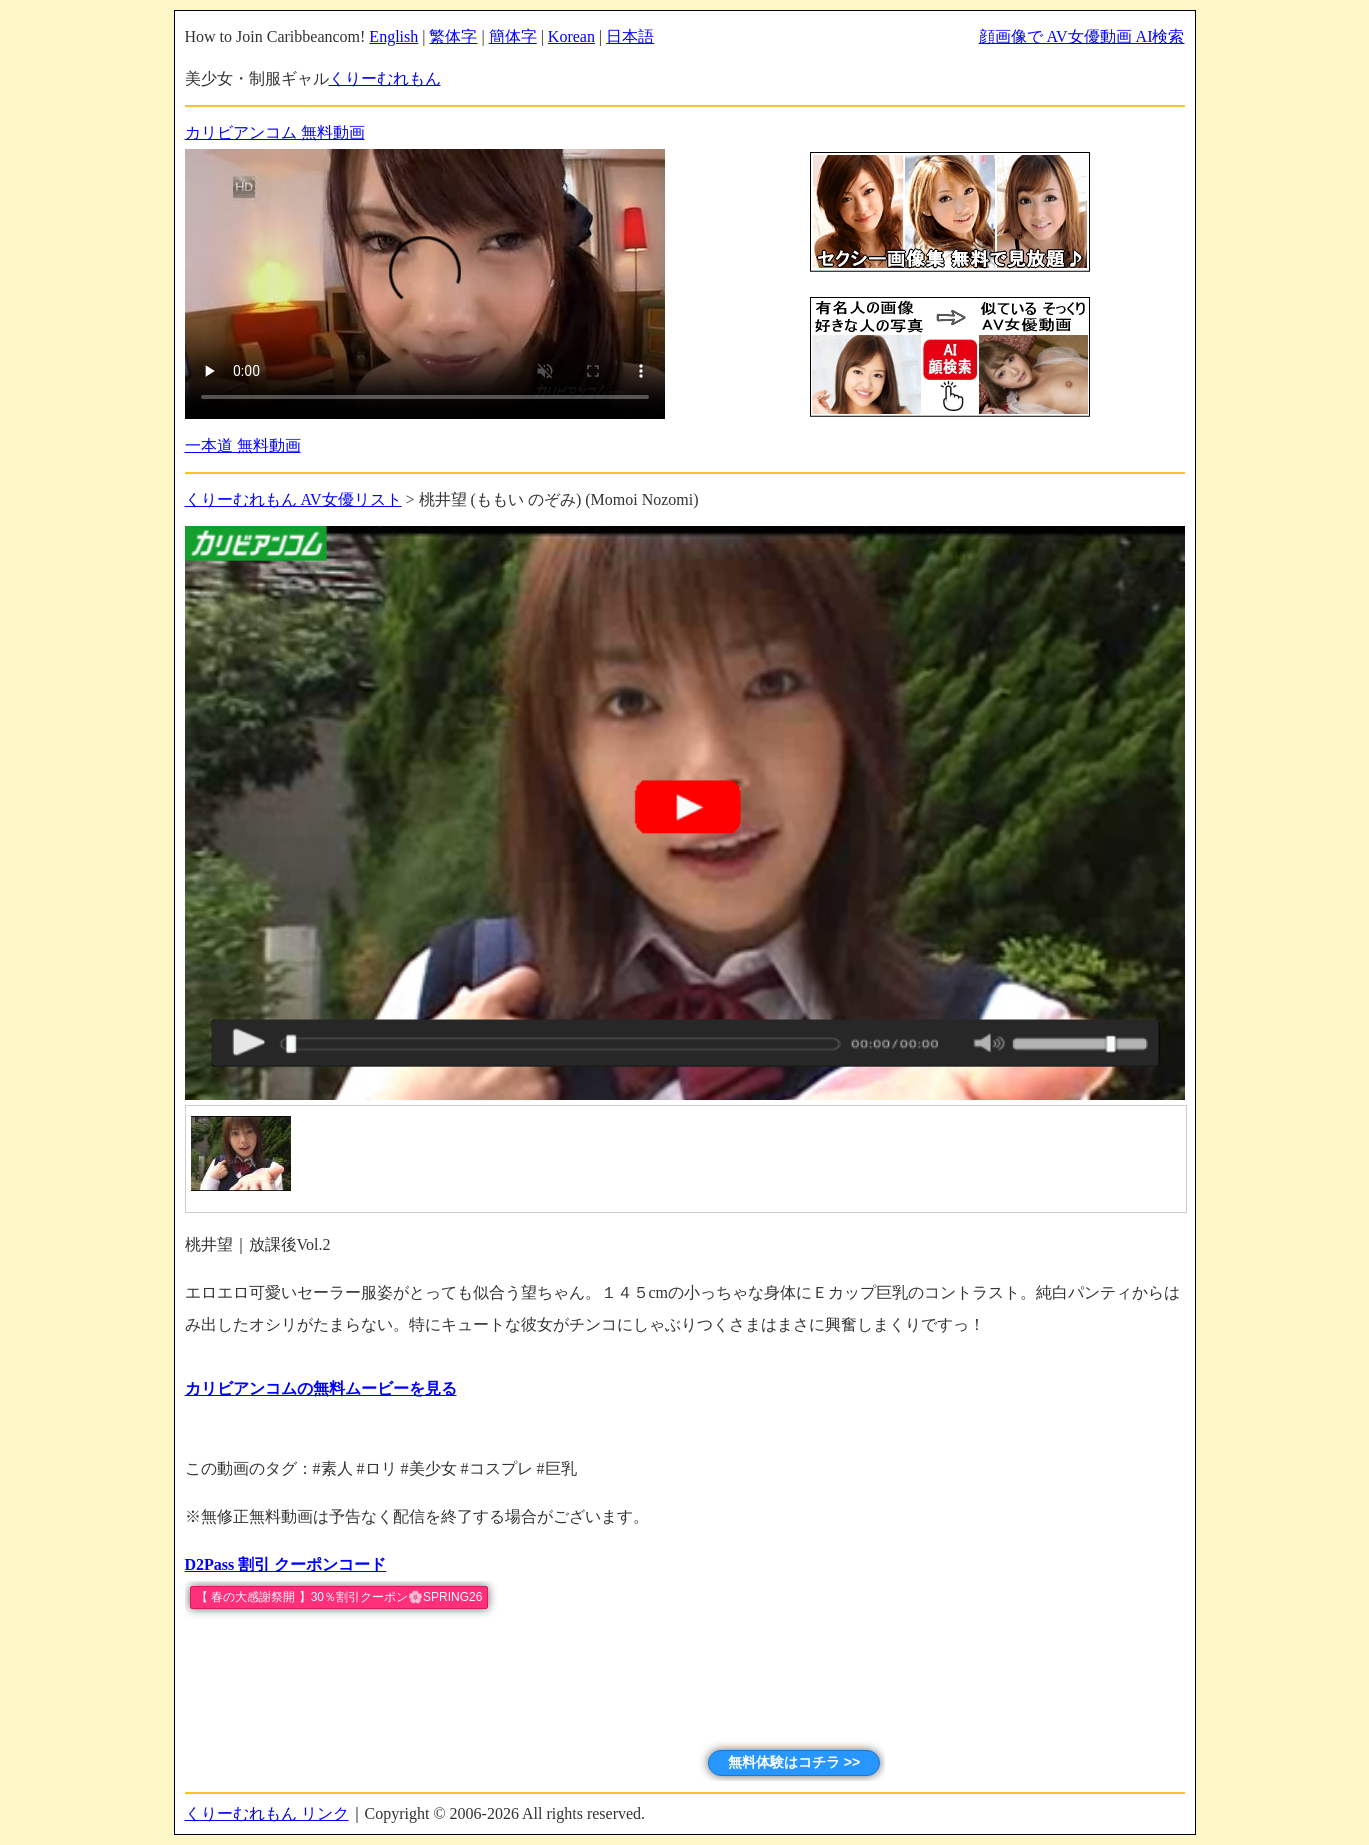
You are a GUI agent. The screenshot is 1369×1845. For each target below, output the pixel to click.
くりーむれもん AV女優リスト (293, 499)
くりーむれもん (385, 78)
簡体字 (513, 36)
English (393, 36)
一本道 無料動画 (243, 445)
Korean (571, 36)
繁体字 (453, 36)
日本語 (630, 36)
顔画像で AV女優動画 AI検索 (1082, 36)
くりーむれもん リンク (267, 1813)
